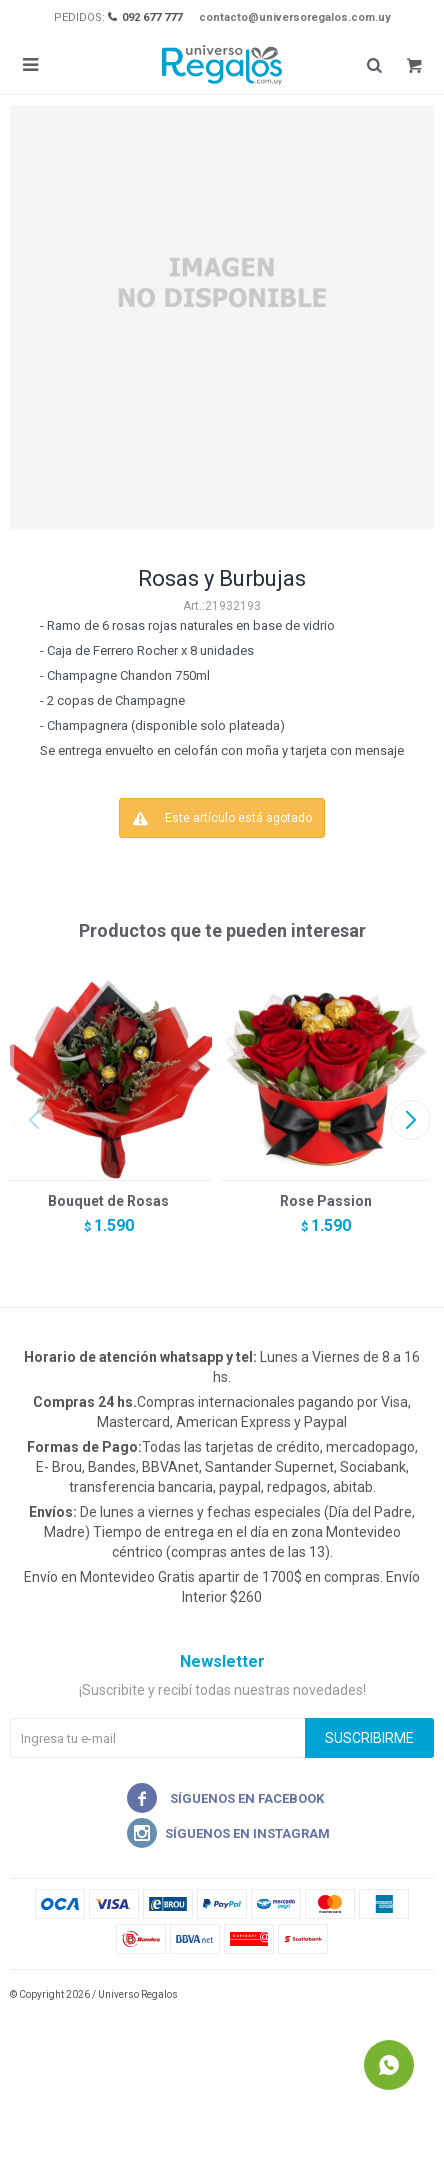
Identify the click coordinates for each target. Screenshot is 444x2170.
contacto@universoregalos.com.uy (295, 17)
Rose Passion (326, 1201)
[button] (410, 1120)
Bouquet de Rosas (108, 1201)
